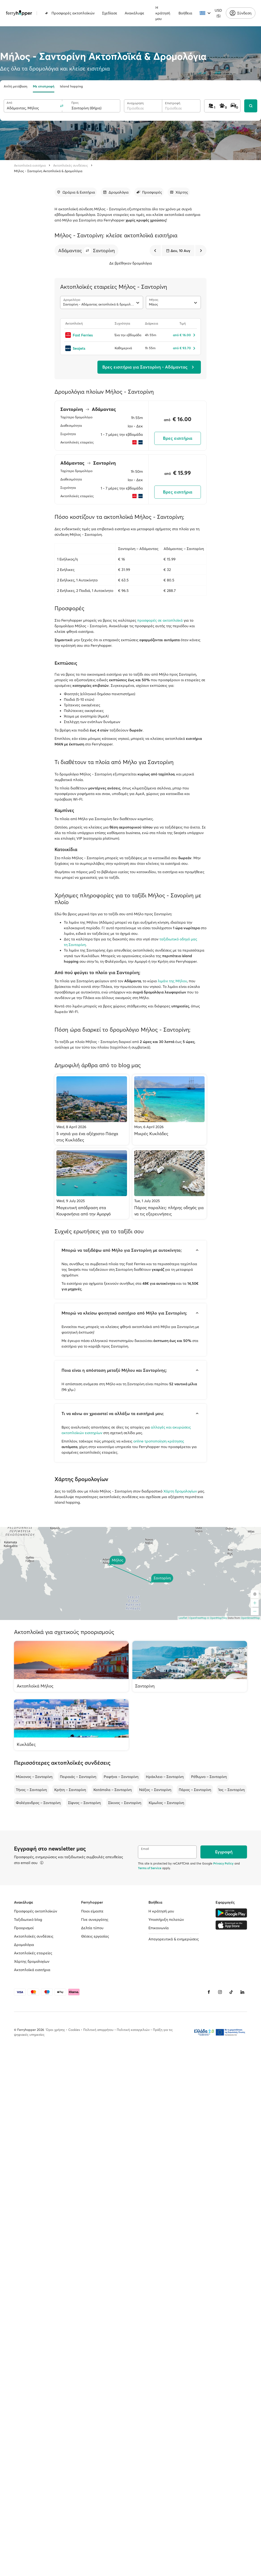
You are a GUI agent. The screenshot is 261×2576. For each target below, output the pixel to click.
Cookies (74, 2030)
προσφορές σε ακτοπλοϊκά (160, 620)
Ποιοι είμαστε (92, 1911)
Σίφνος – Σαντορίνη (84, 1802)
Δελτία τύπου (92, 1927)
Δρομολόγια (24, 1944)
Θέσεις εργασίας (95, 1936)
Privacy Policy (223, 1863)
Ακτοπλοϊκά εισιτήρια (30, 165)
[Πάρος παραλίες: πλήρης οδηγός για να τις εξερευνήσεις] (169, 1183)
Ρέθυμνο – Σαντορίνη (209, 1776)
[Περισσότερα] (41, 1863)
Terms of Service (149, 1868)
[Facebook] (208, 1992)
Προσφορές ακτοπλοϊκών (70, 13)
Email (145, 1848)
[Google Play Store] (231, 1913)
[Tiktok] (231, 1992)
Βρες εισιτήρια (177, 438)
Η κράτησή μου (162, 13)
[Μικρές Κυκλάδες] (169, 1109)
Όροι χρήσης (55, 2030)
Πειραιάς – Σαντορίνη (78, 1776)
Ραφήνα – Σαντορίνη (121, 1776)
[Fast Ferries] (87, 335)
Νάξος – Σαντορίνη (155, 1789)
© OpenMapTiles (217, 1618)
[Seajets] (87, 348)
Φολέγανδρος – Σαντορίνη (38, 1802)
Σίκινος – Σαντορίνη (124, 1802)
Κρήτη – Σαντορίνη (70, 1789)
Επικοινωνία (158, 1927)
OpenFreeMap (197, 1618)
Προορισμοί (24, 1927)
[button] (87, 250)
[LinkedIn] (242, 1992)
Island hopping (71, 86)
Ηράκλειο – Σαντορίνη (165, 1776)
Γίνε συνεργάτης (94, 1919)
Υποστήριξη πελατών (166, 1919)
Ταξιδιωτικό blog (28, 1919)
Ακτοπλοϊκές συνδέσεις (70, 165)
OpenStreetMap (250, 1618)
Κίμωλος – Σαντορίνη (166, 1802)
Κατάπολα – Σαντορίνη (112, 1789)
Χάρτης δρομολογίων (31, 1961)
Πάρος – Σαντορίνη (195, 1789)
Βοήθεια (185, 13)
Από (9, 102)
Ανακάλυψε (134, 13)
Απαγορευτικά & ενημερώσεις (173, 1939)
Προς (75, 102)
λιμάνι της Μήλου (172, 981)
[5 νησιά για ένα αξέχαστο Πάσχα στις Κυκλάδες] (92, 1109)
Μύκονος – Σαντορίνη (34, 1776)
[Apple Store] (231, 1925)
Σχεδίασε (109, 13)
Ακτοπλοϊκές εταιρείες (33, 1953)
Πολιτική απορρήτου (98, 2030)
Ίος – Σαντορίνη (232, 1789)
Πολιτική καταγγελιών (133, 2030)
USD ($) (218, 13)
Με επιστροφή (43, 86)
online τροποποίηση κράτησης (158, 1441)
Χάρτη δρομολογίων (180, 1491)
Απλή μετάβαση (15, 86)
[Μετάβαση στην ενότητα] (76, 192)
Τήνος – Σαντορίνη (31, 1789)
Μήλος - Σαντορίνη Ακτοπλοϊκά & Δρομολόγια (48, 171)
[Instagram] (220, 1992)
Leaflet (183, 1618)
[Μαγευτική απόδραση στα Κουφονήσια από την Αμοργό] (92, 1183)
